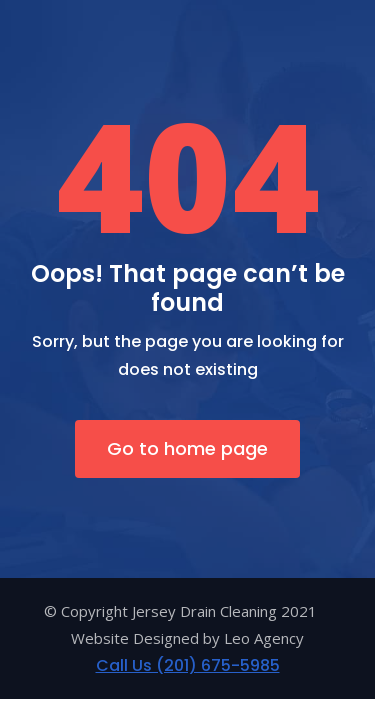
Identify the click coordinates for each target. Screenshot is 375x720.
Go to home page (187, 448)
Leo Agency (264, 638)
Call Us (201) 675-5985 (188, 665)
